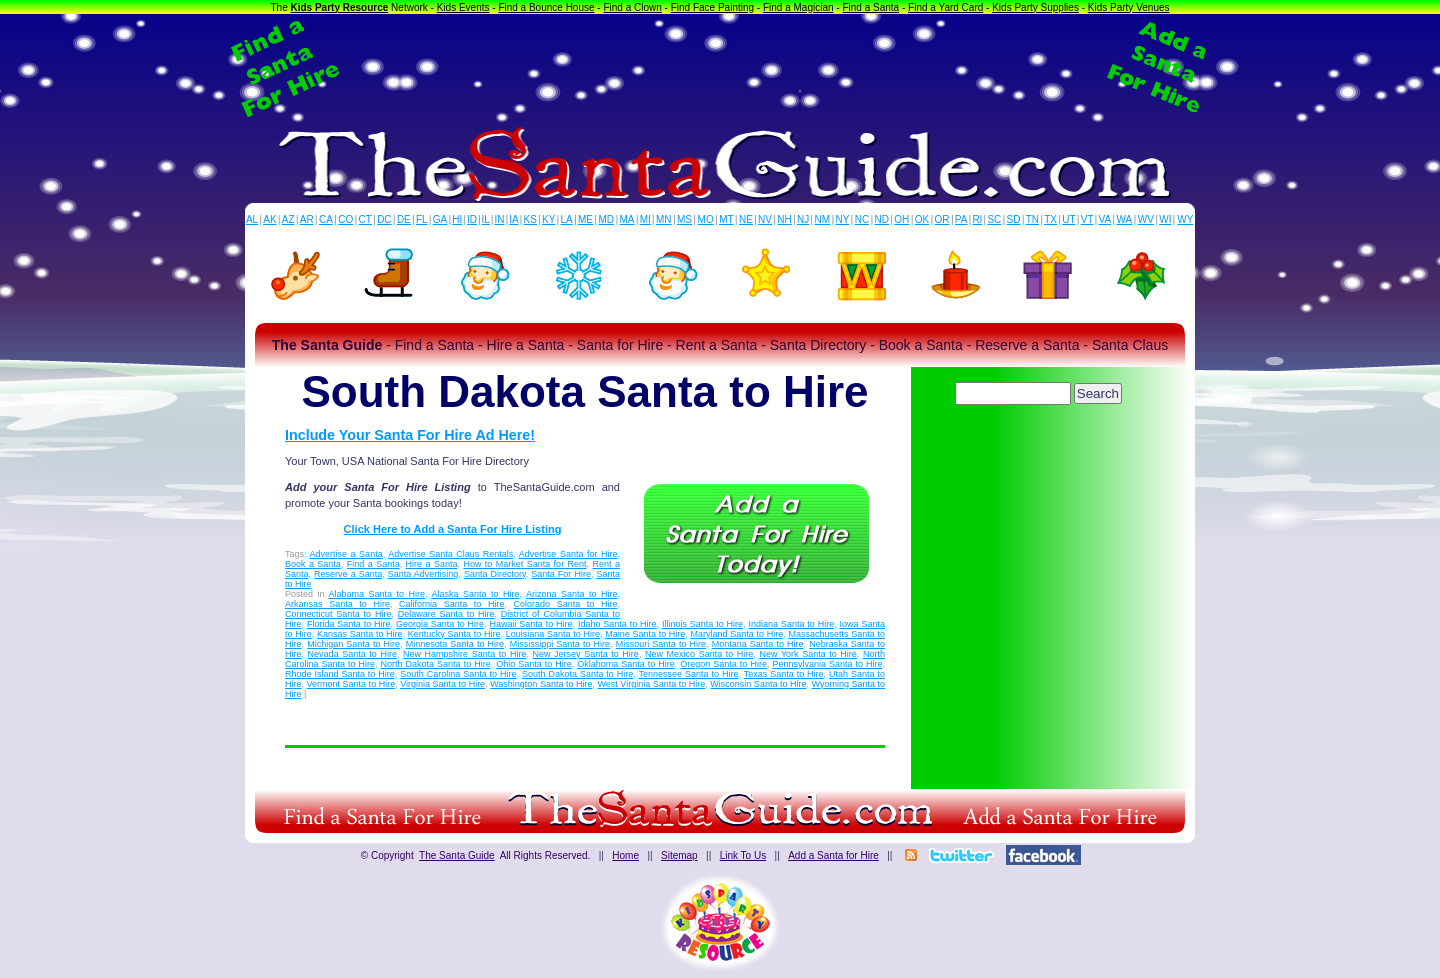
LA (567, 219)
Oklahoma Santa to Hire (626, 664)
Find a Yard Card (945, 7)
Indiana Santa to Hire (792, 624)
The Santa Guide (457, 855)
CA (326, 219)
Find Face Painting (712, 7)
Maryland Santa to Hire (737, 634)
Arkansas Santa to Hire (337, 604)
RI (977, 219)
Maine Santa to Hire (645, 634)
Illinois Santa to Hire (702, 624)
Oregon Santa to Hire (723, 664)
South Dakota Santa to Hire (577, 674)
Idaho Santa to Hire (617, 624)
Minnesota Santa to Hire (455, 644)
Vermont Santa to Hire (351, 684)
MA (627, 219)
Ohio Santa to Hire (534, 664)
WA (1125, 219)
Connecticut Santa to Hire (338, 614)
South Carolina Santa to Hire (458, 674)
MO (706, 219)
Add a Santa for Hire (833, 855)
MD (607, 219)
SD (1014, 219)
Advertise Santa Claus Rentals (450, 554)
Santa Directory (495, 574)
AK (269, 219)
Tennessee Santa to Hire (689, 674)
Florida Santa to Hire (349, 624)
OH (901, 219)
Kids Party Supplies (1035, 7)
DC (384, 219)
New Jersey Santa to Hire (586, 654)
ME (585, 219)
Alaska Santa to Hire (476, 594)
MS (684, 219)
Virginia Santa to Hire (442, 684)
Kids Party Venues (1129, 7)
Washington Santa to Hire (541, 684)
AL (252, 219)
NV (765, 219)
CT (365, 219)
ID (472, 219)
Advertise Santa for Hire (568, 554)
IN (499, 219)
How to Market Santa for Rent (524, 564)
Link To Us (743, 855)
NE (746, 219)
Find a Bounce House (546, 7)
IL (486, 219)
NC (862, 219)
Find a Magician (798, 7)
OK (922, 219)
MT (726, 219)
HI (457, 219)
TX (1050, 219)
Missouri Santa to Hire (661, 644)
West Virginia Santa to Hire (652, 684)
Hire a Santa (432, 564)
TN (1032, 219)
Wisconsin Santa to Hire (758, 684)
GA (440, 219)
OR (942, 219)
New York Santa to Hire (807, 654)
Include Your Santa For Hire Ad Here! (410, 435)
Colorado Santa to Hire (566, 604)
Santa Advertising (423, 574)
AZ (288, 219)
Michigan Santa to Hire (353, 644)
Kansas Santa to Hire (360, 634)
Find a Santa (870, 7)
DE (404, 219)
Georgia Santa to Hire (440, 624)
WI (1165, 219)
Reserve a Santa (348, 574)
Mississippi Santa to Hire (560, 644)
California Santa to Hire (451, 604)
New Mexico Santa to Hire (699, 654)
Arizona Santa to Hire (572, 594)
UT (1068, 219)
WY (1185, 219)
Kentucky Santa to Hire (454, 634)
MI (645, 219)
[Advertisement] (720, 68)
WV (1146, 219)
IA (513, 219)
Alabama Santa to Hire (377, 594)
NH (784, 219)
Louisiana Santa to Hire (553, 634)
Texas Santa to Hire (784, 674)
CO (345, 219)
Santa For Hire (561, 574)
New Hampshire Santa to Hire (464, 654)
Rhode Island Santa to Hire (340, 674)
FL (422, 219)
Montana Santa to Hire (758, 644)
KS (530, 219)
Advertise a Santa (346, 554)
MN (664, 219)
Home (625, 855)
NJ (803, 219)
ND (882, 219)
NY (842, 219)
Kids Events (463, 7)
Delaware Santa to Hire (446, 614)
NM (823, 219)
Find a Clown (632, 7)
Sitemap (679, 855)
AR (307, 219)
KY (548, 219)
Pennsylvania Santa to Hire (827, 664)
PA (961, 219)
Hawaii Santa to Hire (530, 624)
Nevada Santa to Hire (352, 654)
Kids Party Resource (340, 7)
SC (994, 219)
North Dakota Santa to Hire (436, 664)
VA (1105, 219)
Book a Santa (313, 564)
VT (1087, 219)
